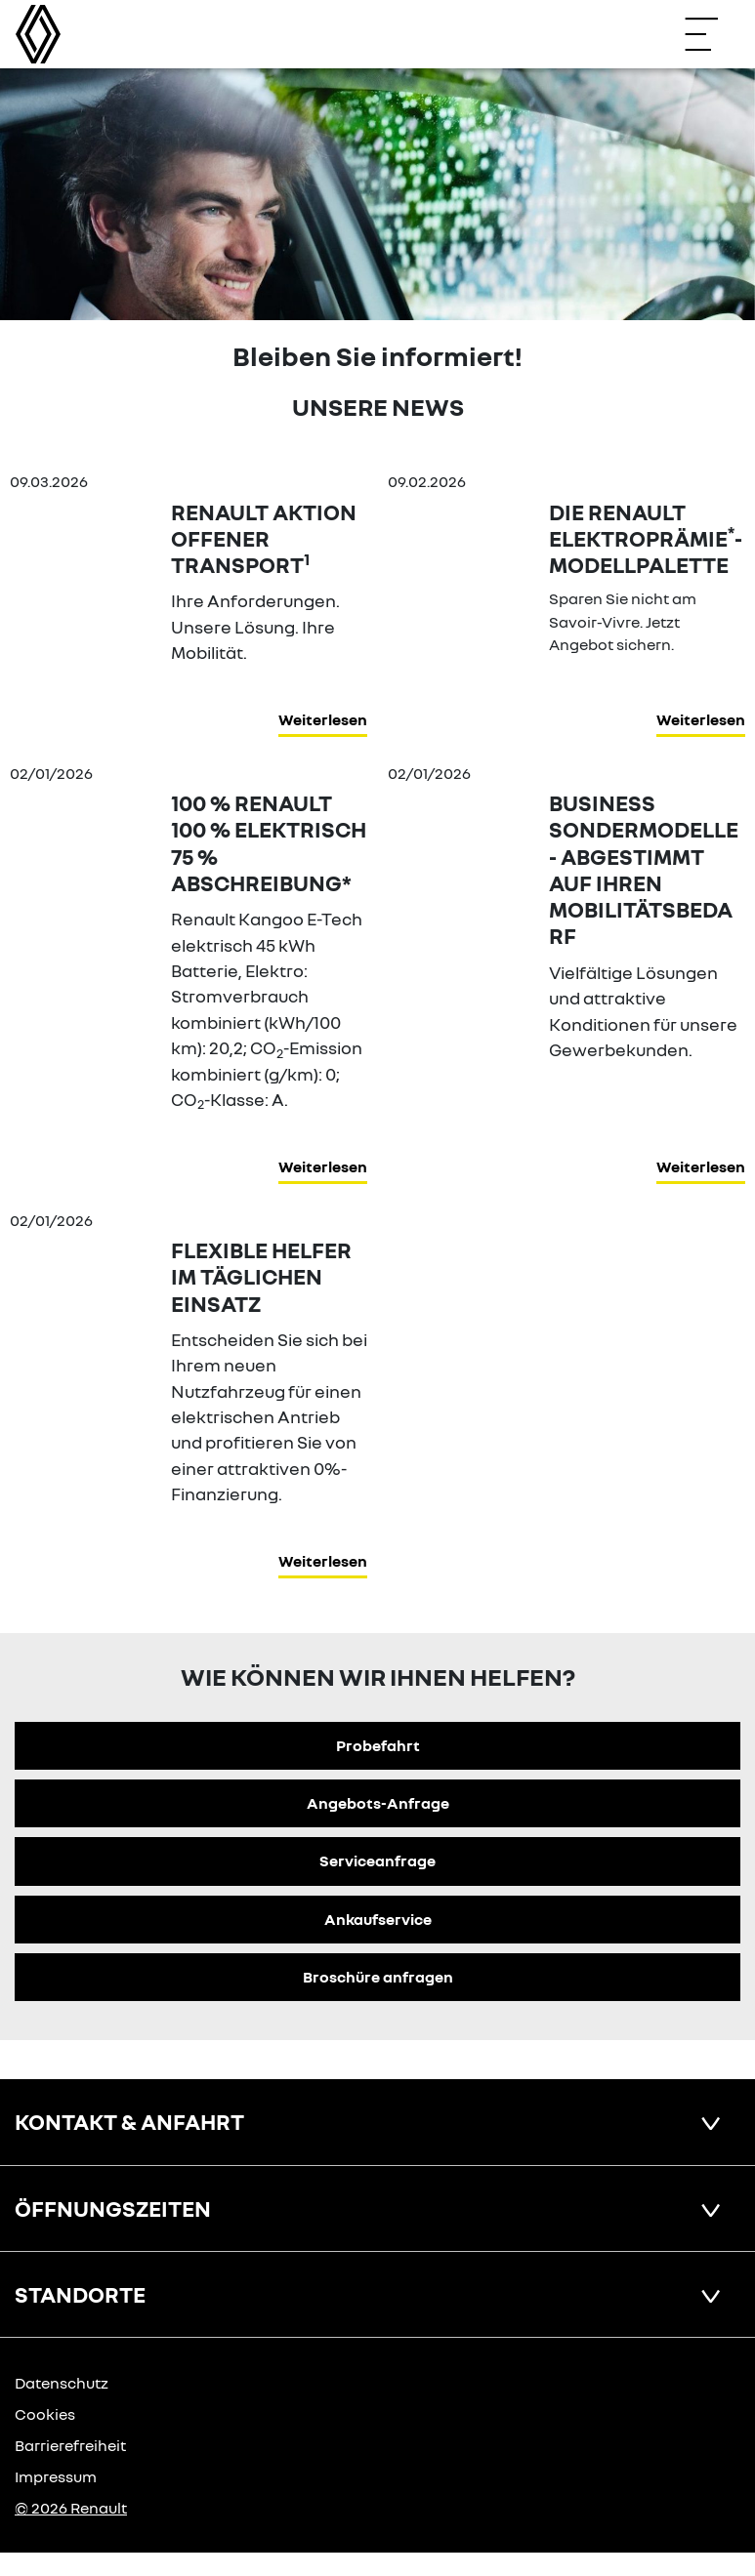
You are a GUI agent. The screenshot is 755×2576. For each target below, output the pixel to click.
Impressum (56, 2476)
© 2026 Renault (71, 2507)
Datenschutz (61, 2382)
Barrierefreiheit (70, 2445)
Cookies (45, 2414)
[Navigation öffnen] (711, 34)
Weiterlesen (322, 719)
